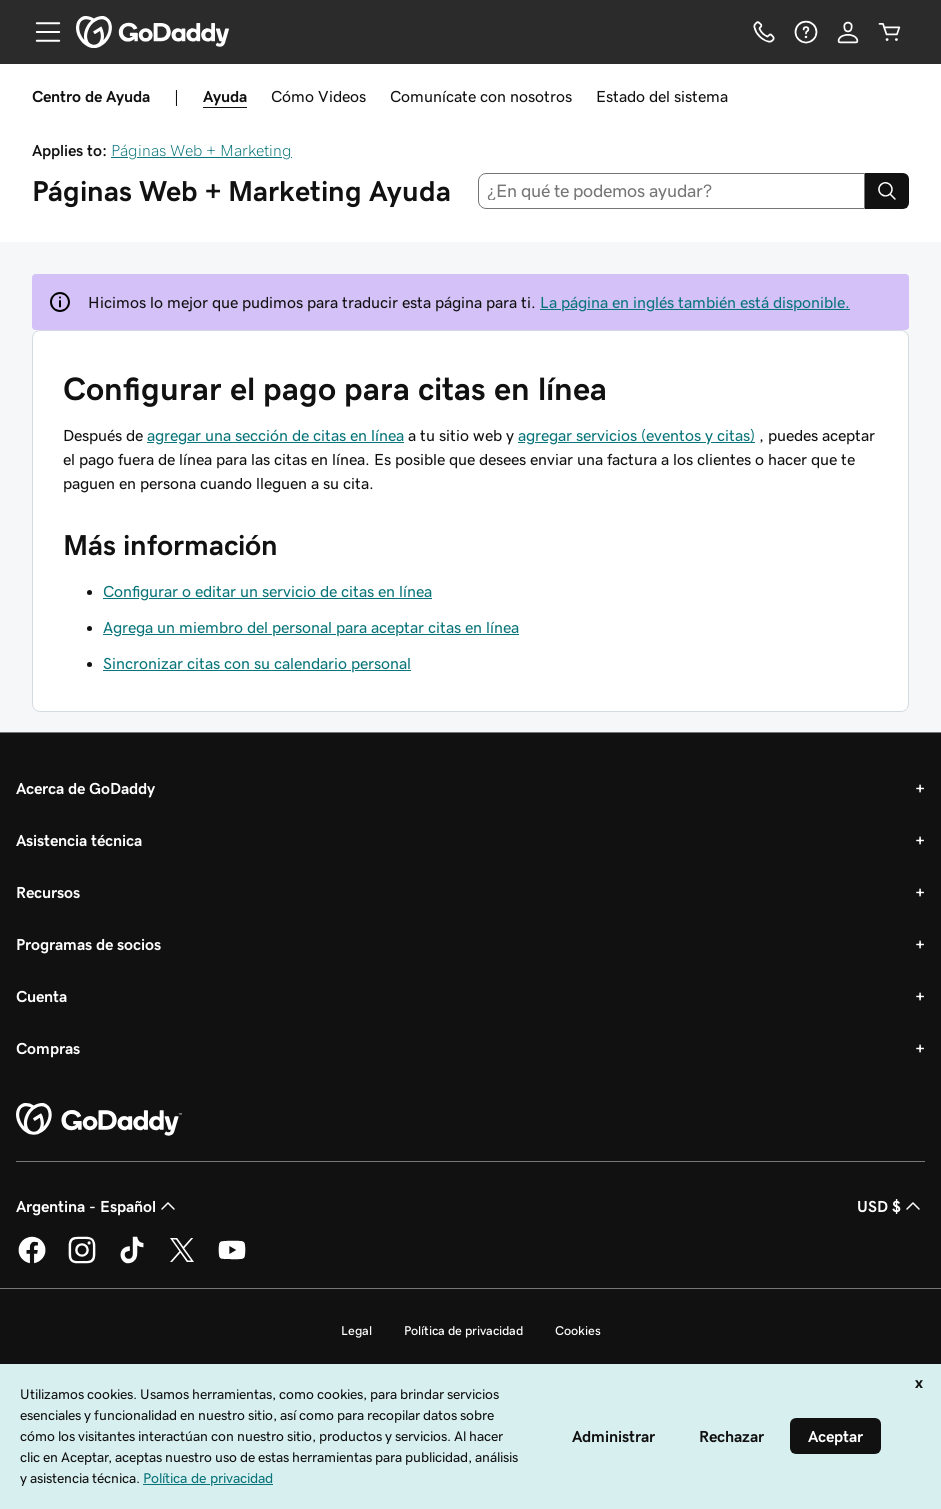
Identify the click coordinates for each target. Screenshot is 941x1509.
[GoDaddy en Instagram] (82, 1260)
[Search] (887, 191)
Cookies (578, 1330)
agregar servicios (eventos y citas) (636, 435)
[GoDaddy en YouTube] (232, 1260)
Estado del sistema (662, 96)
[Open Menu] (40, 32)
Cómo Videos (318, 96)
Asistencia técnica (79, 840)
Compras (48, 1048)
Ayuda (225, 96)
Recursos (48, 892)
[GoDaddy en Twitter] (182, 1260)
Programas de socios (88, 944)
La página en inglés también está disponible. (695, 302)
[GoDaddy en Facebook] (32, 1260)
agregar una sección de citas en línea (275, 435)
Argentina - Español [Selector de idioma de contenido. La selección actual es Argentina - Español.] (98, 1206)
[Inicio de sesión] (848, 32)
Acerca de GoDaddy (85, 788)
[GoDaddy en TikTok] (132, 1260)
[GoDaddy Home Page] (99, 1120)
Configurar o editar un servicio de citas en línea (267, 591)
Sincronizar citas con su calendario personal (257, 663)
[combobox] (671, 191)
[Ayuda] (806, 32)
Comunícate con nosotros (481, 96)
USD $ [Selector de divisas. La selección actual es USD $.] (891, 1206)
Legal (356, 1330)
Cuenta (41, 996)
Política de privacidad (463, 1330)
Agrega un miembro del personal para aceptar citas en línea (311, 627)
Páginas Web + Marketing (201, 150)
